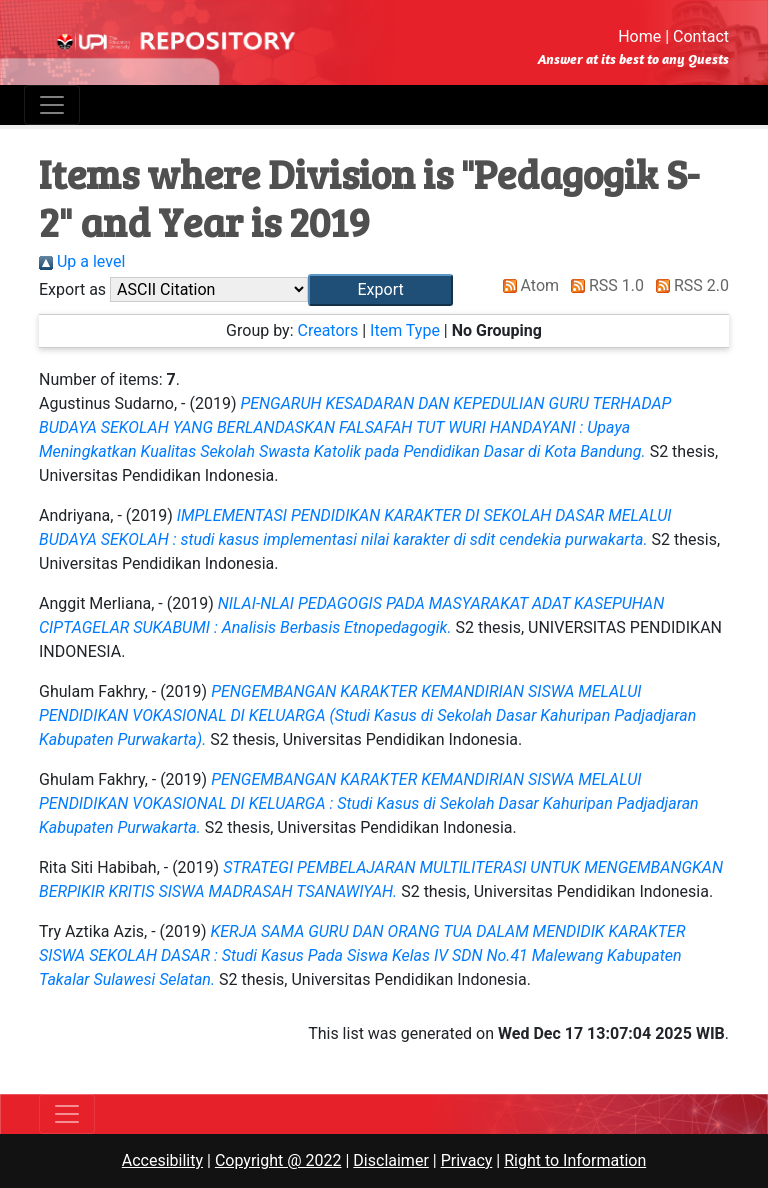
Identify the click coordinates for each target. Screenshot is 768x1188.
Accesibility (162, 1160)
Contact (701, 36)
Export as (72, 289)
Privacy (467, 1160)
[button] (380, 290)
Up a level (82, 261)
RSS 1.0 (603, 285)
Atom (527, 285)
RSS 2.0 (688, 285)
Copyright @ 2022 (278, 1160)
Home (639, 36)
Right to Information (575, 1160)
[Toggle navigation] (52, 105)
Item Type (405, 330)
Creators (327, 330)
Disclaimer (390, 1160)
